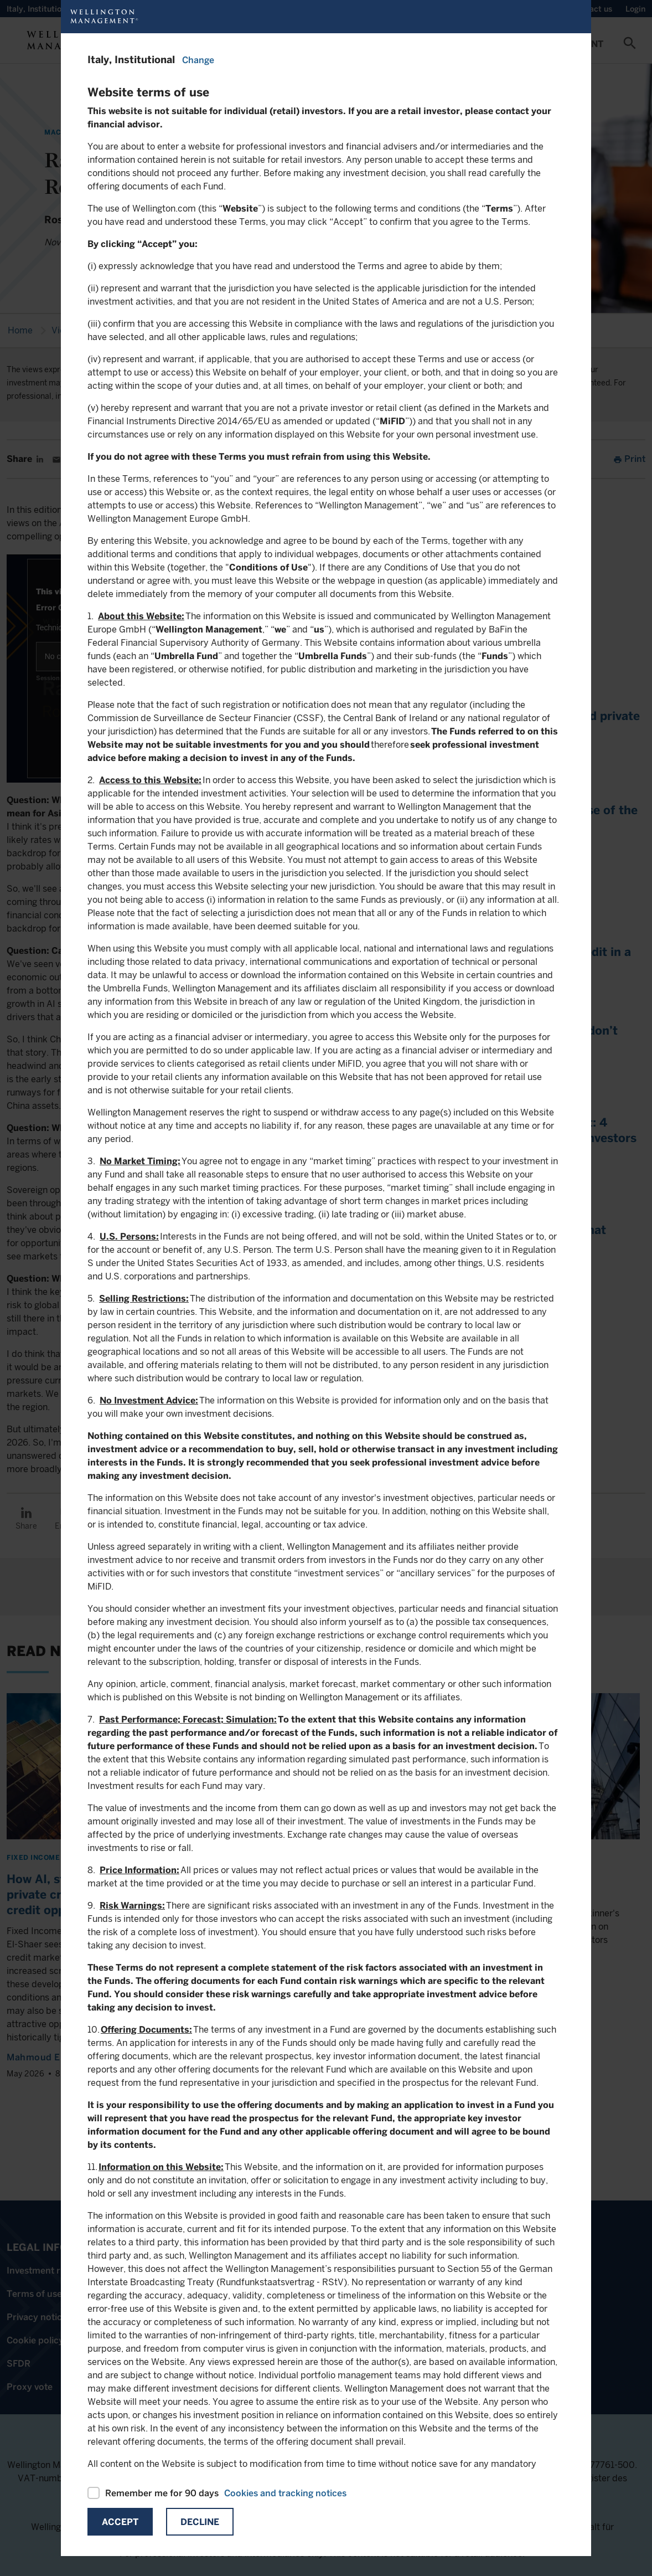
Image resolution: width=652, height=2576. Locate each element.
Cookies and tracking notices (285, 2493)
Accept (120, 2522)
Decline (199, 2522)
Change (198, 60)
